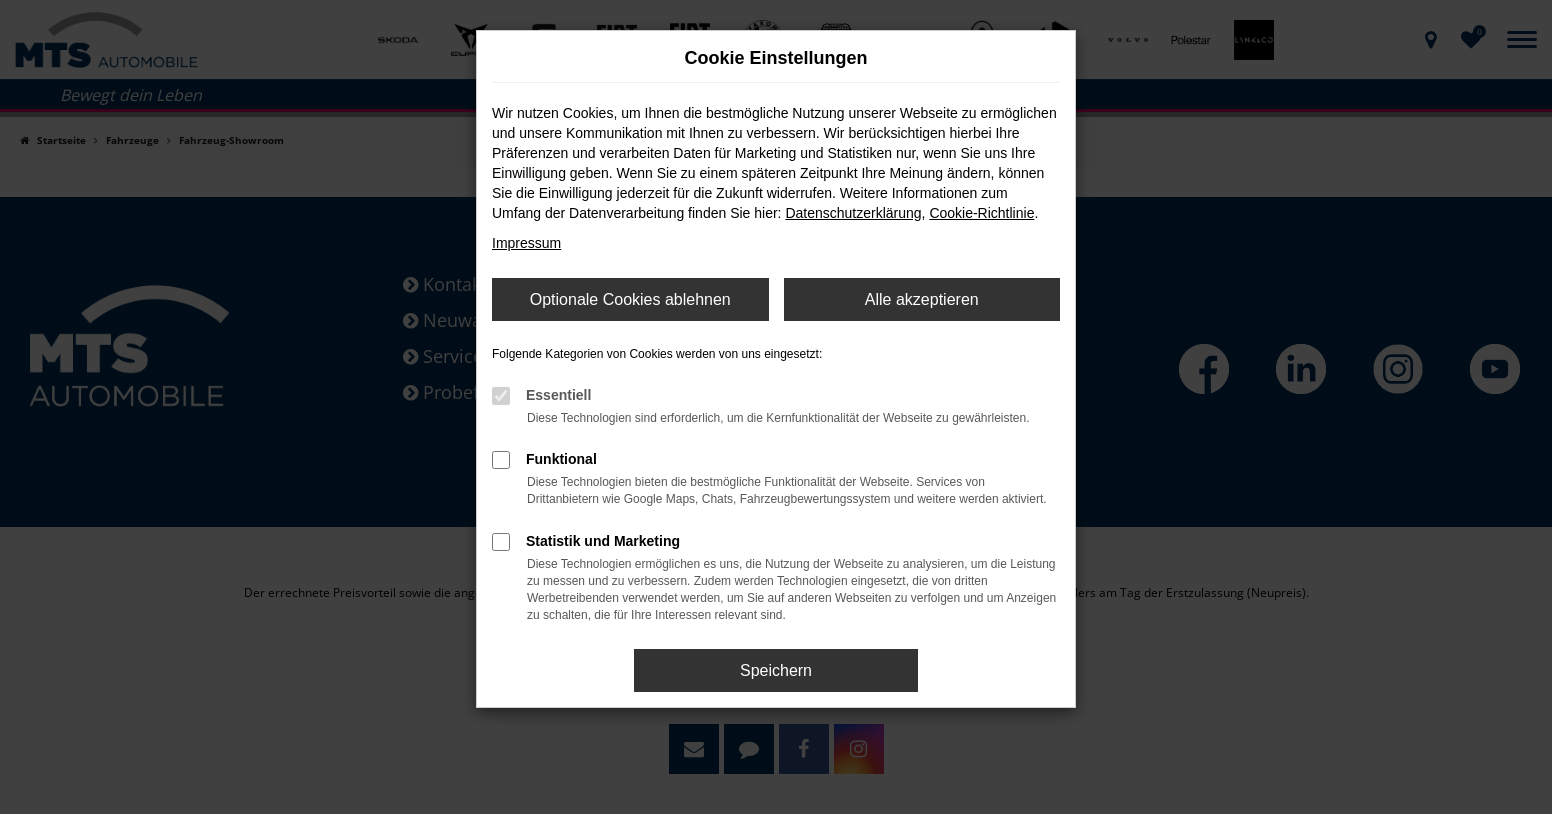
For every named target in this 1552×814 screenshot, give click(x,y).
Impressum (526, 243)
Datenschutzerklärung (853, 213)
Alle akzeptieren (922, 299)
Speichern (776, 670)
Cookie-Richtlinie (981, 213)
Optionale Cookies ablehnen (630, 299)
